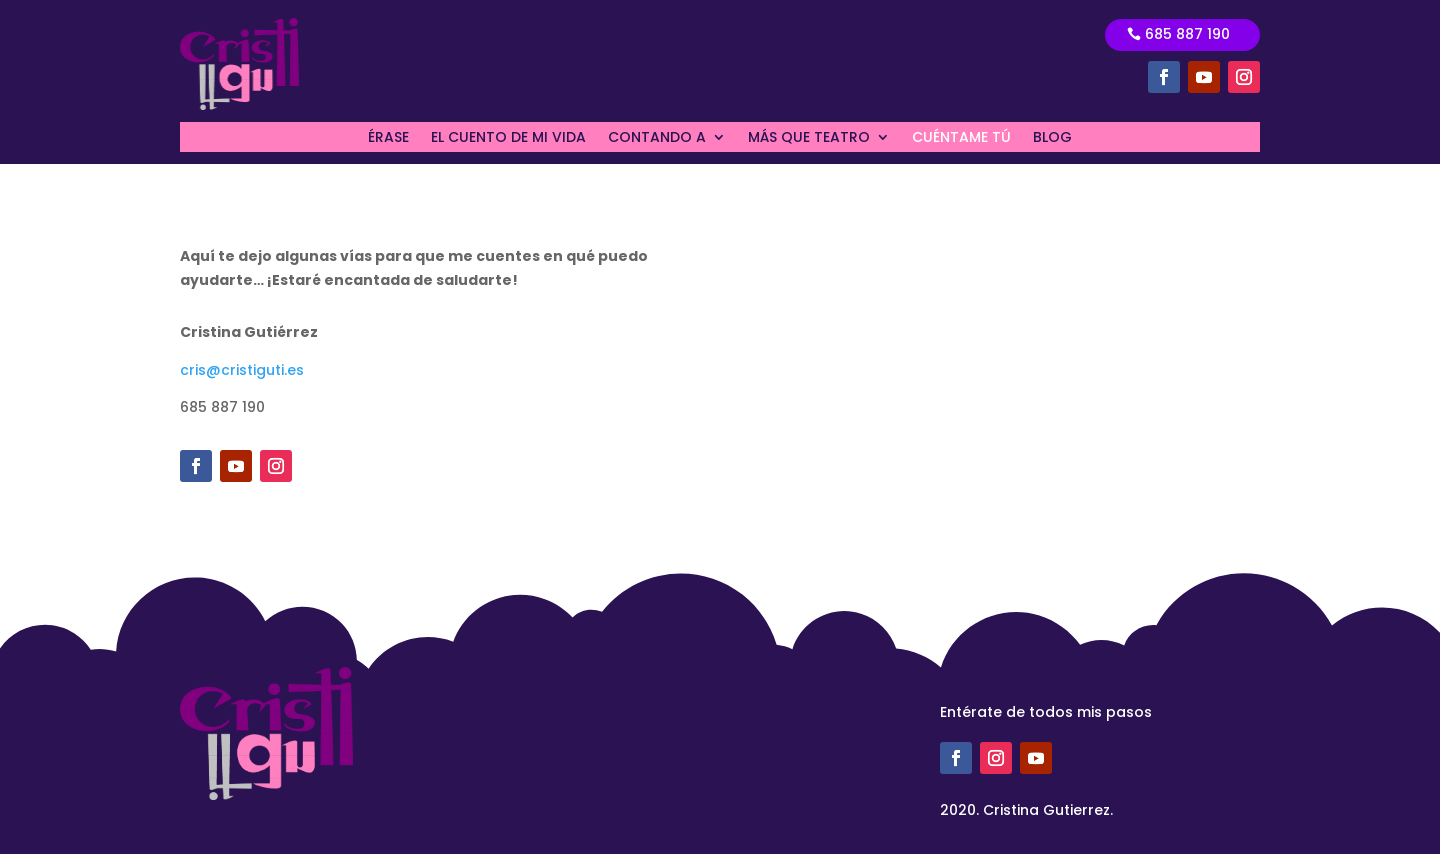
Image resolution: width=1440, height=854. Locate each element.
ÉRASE (388, 138)
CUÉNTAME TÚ (961, 138)
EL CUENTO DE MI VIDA (508, 138)
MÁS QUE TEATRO (809, 138)
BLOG (1052, 138)
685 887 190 (1187, 34)
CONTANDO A (657, 138)
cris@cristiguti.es (242, 370)
